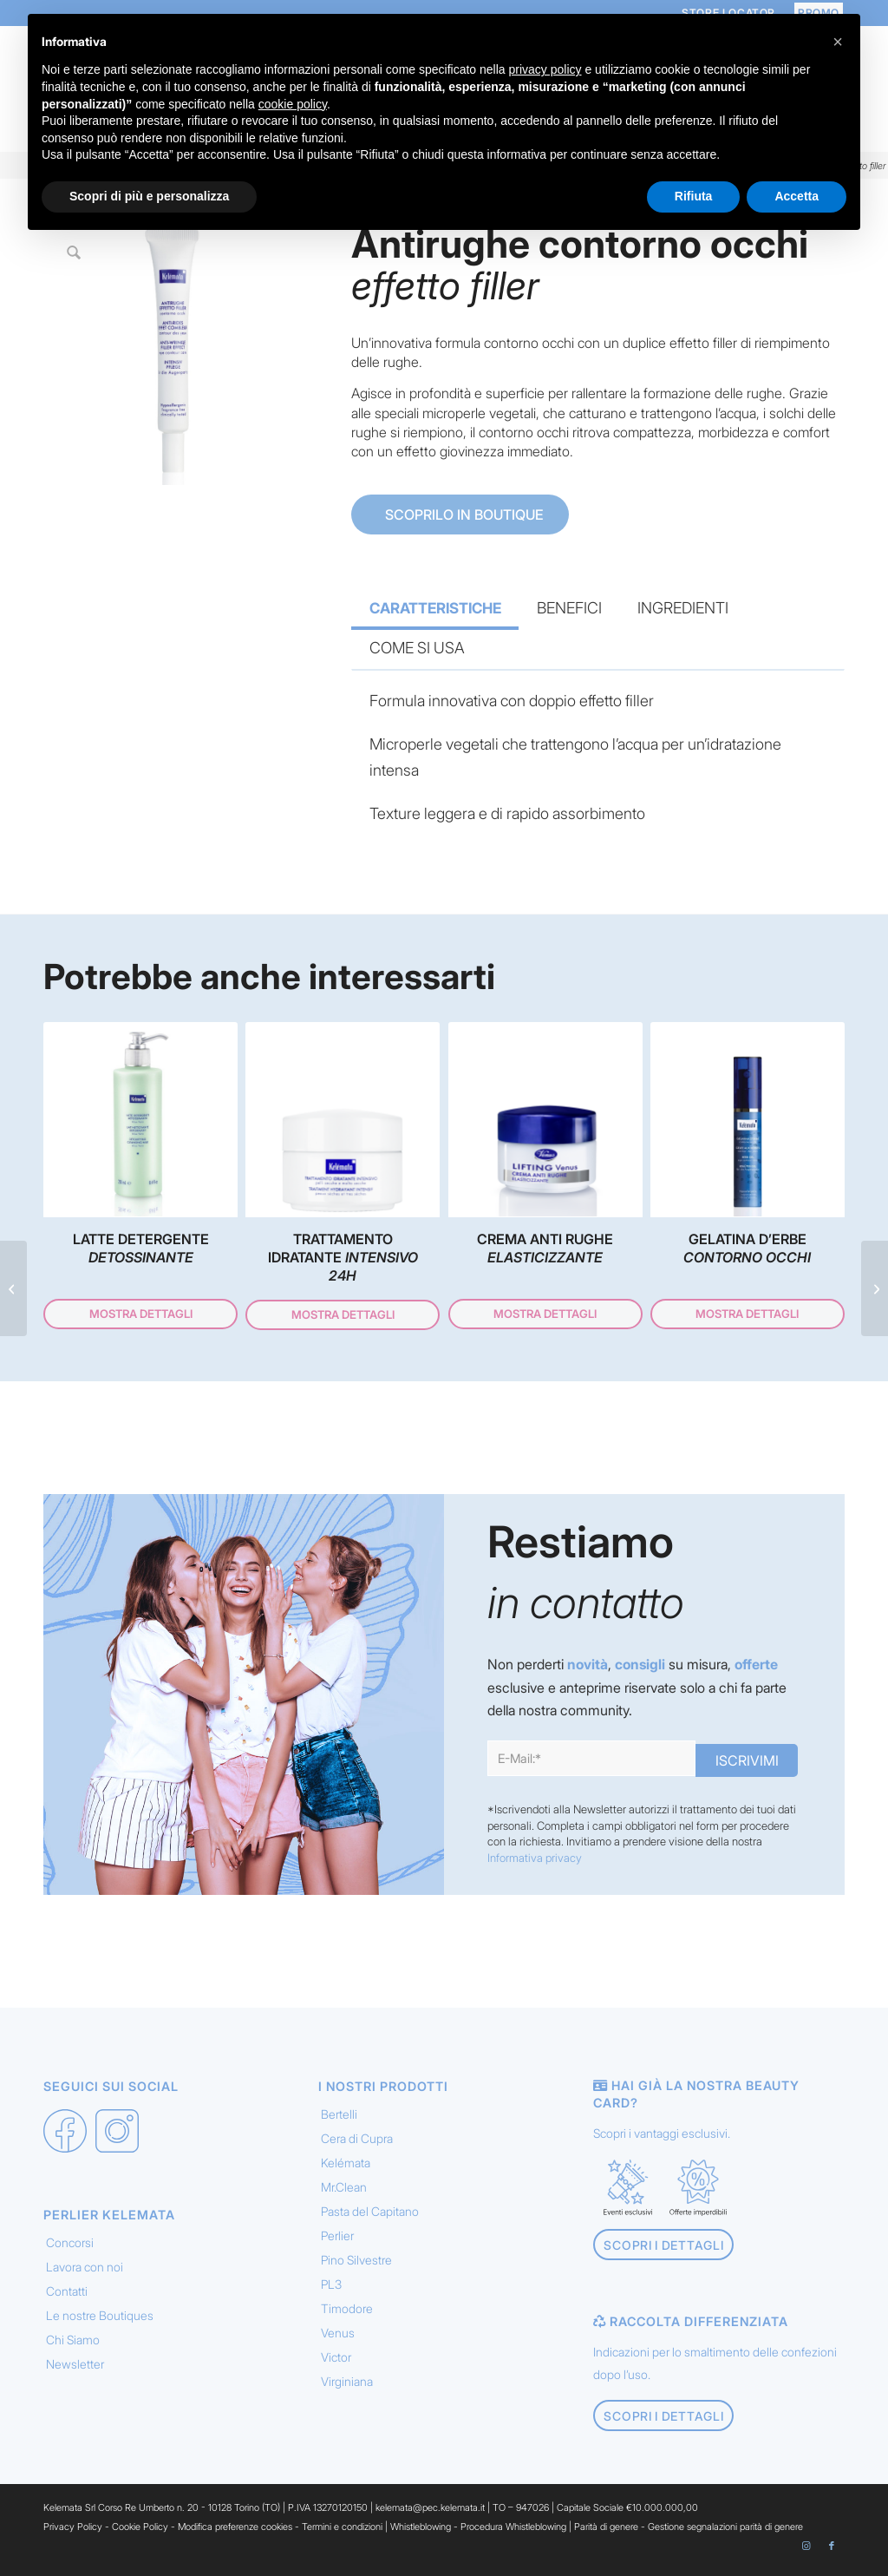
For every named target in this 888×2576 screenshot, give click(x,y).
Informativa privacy (534, 1866)
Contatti (67, 2299)
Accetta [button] (796, 196)
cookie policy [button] (292, 104)
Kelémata (345, 2171)
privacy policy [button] (545, 69)
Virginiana (347, 2390)
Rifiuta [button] (694, 196)
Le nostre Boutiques (99, 2324)
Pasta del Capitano (370, 2219)
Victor (336, 2365)
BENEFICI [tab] (569, 608)
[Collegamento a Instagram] (806, 2554)
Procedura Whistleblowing (513, 2535)
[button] (838, 42)
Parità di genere (606, 2535)
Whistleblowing (422, 2535)
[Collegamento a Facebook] (832, 2554)
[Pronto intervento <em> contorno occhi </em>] (874, 1288)
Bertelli (339, 2122)
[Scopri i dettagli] (663, 2254)
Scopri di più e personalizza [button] (149, 196)
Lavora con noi (84, 2275)
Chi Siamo (73, 2348)
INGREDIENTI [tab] (682, 608)
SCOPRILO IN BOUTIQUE (462, 514)
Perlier (337, 2244)
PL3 (331, 2292)
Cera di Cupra (357, 2147)
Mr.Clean (344, 2195)
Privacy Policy (72, 2535)
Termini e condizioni (342, 2535)
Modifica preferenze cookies (235, 2535)
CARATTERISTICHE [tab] (435, 608)
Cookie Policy (140, 2535)
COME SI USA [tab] (417, 648)
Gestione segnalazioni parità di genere (725, 2535)
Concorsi (70, 2251)
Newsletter (75, 2372)
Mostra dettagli (141, 1318)
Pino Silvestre (356, 2268)
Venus (338, 2341)
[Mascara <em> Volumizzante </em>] (13, 1288)
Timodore (347, 2317)
